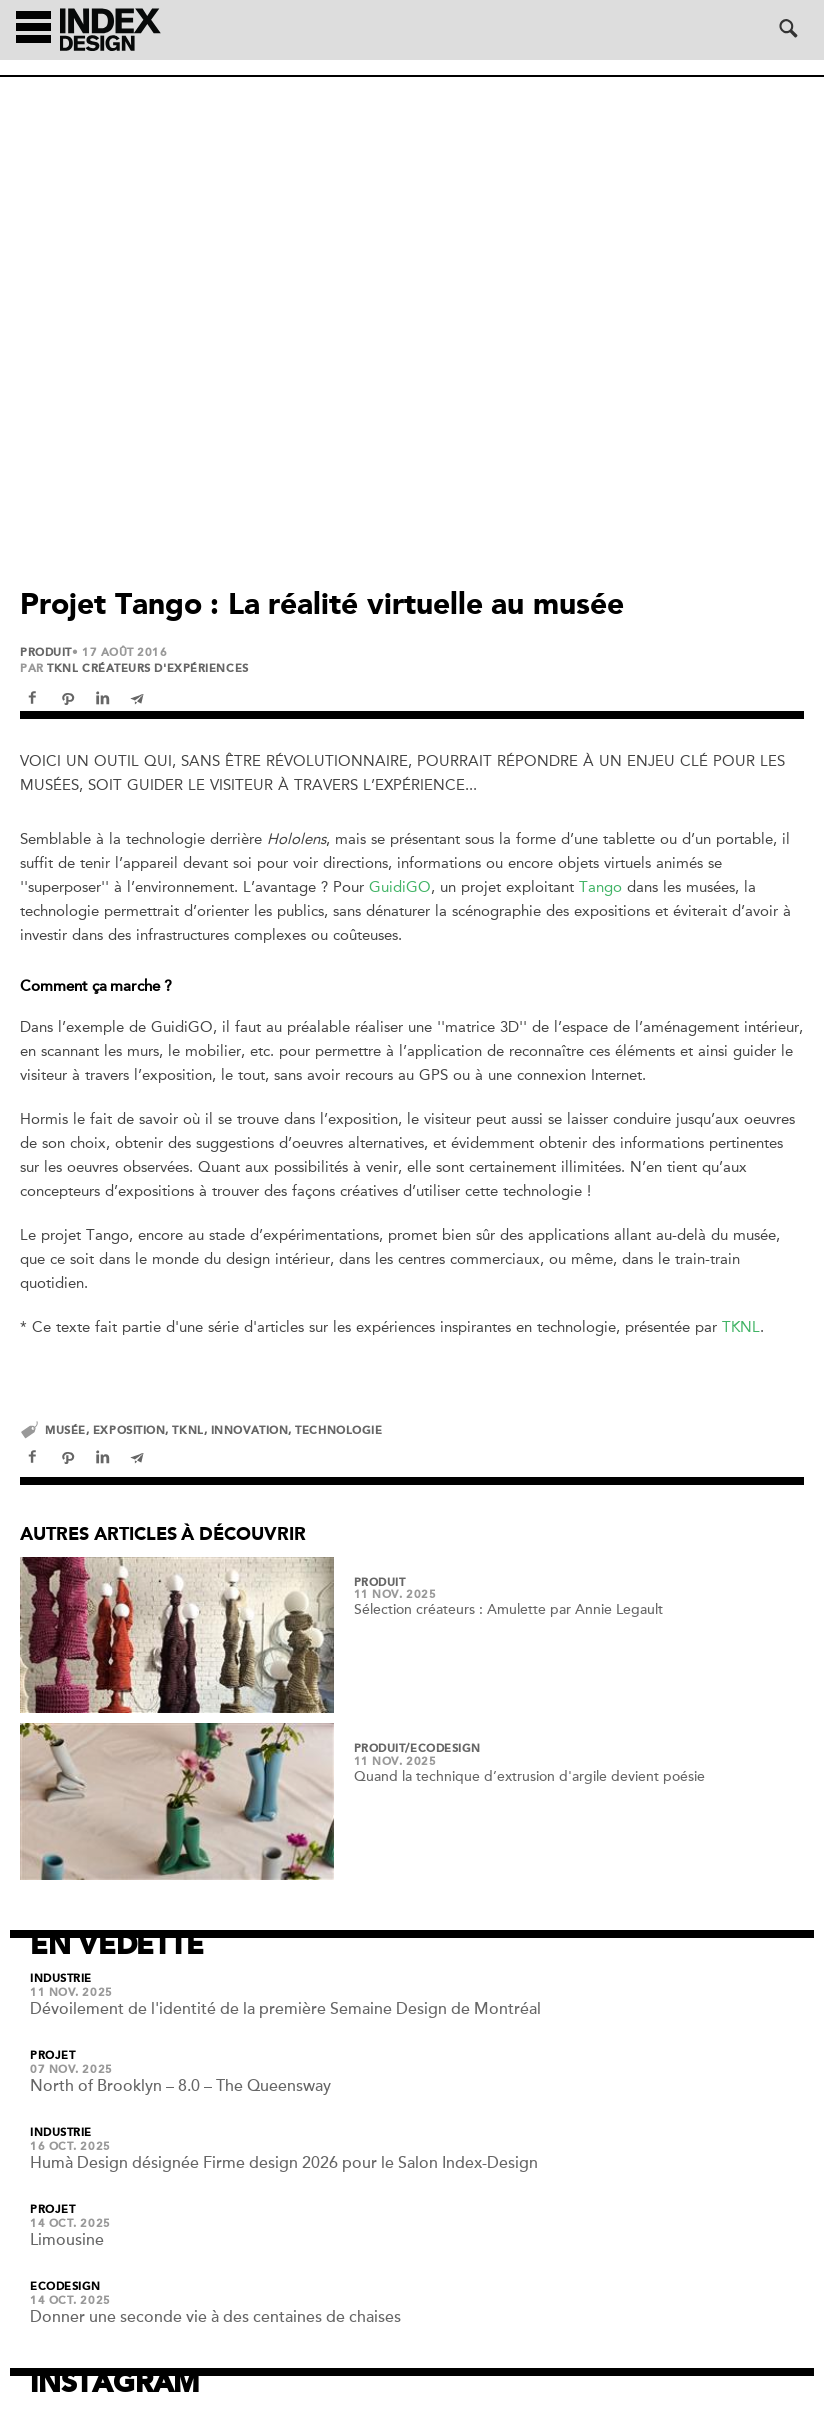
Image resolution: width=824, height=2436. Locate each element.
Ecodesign (65, 2287)
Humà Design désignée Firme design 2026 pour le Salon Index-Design (284, 2163)
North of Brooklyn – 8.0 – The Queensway (180, 2086)
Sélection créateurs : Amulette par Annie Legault (508, 1609)
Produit (46, 653)
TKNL (741, 1327)
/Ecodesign (443, 1749)
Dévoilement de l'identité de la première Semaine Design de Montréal (285, 2009)
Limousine (67, 2240)
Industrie (61, 1979)
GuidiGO (400, 887)
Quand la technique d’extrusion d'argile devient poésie (529, 1776)
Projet (52, 2056)
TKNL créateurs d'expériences (147, 668)
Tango (600, 887)
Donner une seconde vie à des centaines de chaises (215, 2317)
